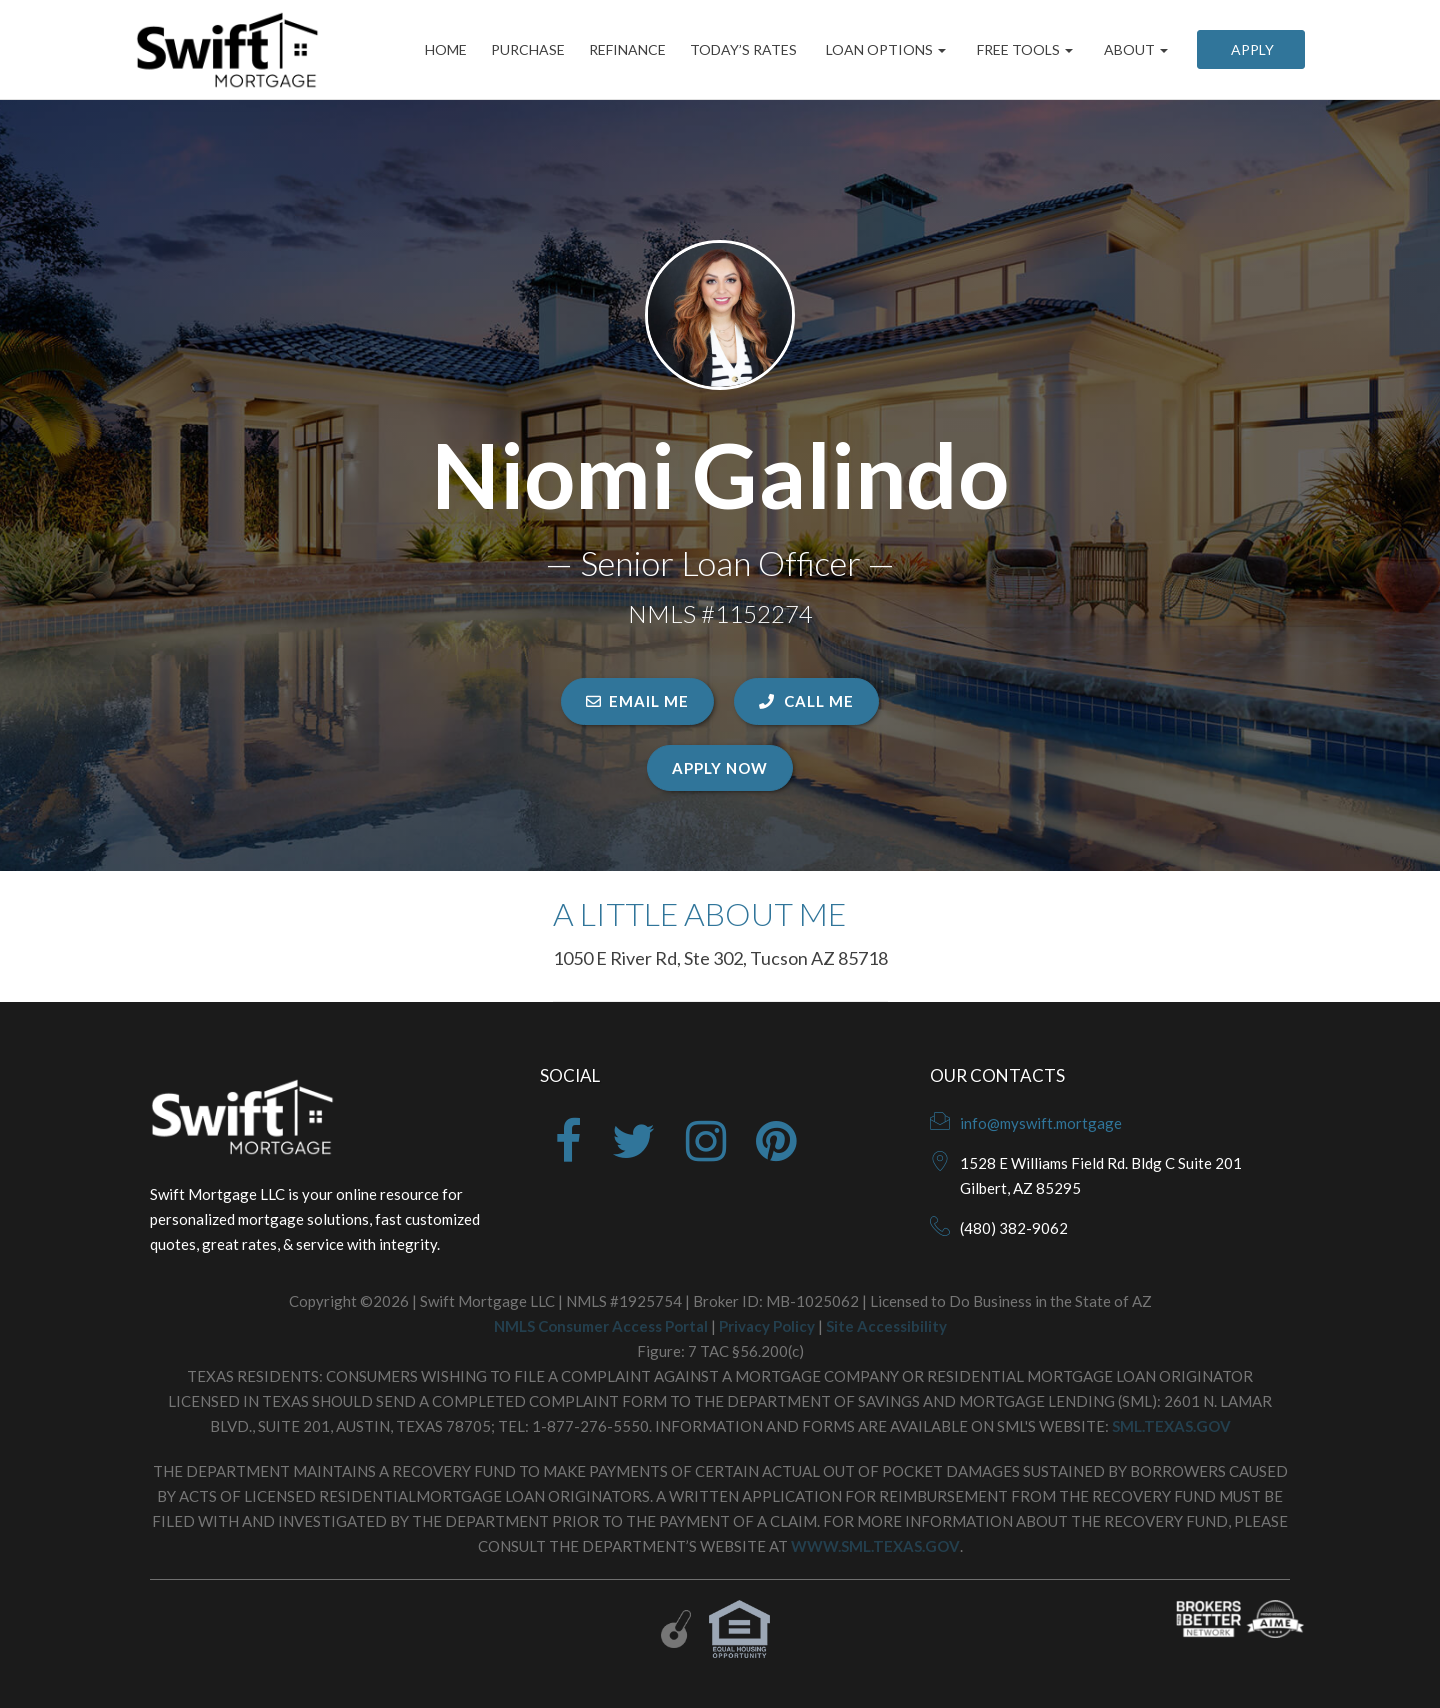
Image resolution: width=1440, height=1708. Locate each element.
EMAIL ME (637, 701)
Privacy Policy (767, 1326)
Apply (1251, 49)
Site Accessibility (886, 1326)
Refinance (621, 49)
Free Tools (1023, 49)
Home (432, 49)
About (1134, 49)
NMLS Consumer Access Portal (601, 1326)
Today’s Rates (741, 49)
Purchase (518, 49)
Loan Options (884, 49)
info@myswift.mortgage (1041, 1123)
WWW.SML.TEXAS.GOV (875, 1546)
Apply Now (720, 768)
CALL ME (806, 701)
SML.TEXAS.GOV (1171, 1426)
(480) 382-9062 (1014, 1228)
